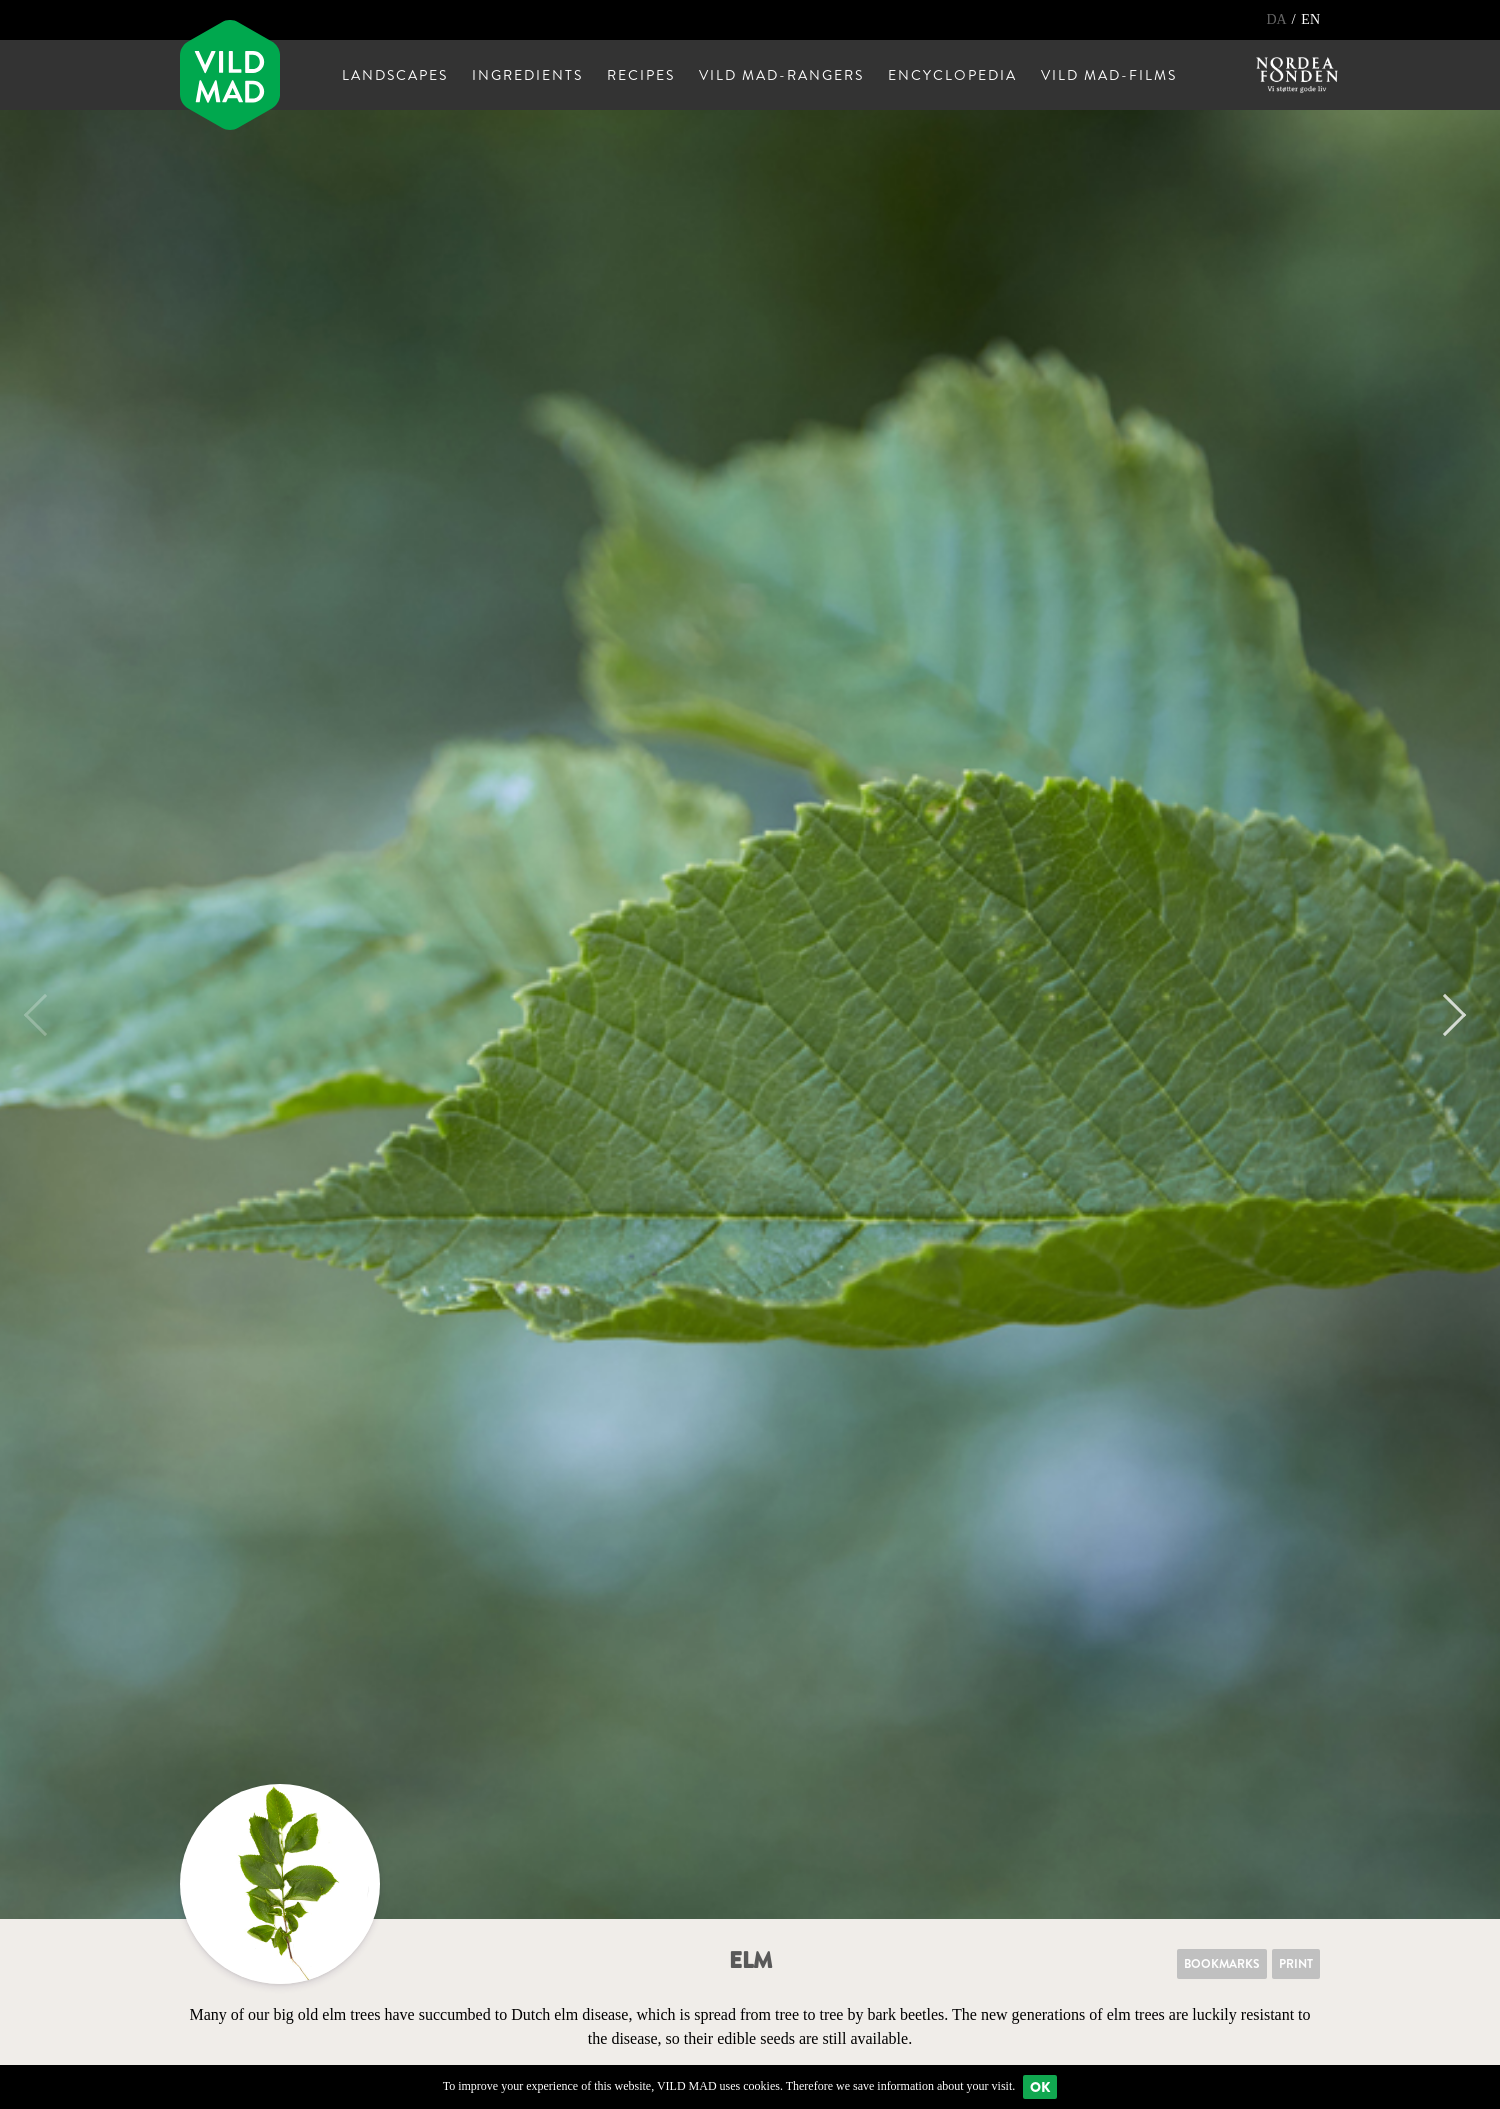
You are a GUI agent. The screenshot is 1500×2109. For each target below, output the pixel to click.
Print (1296, 1964)
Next (1445, 1015)
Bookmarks (1222, 1964)
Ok (1040, 2087)
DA (1277, 19)
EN (1310, 19)
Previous (45, 1015)
